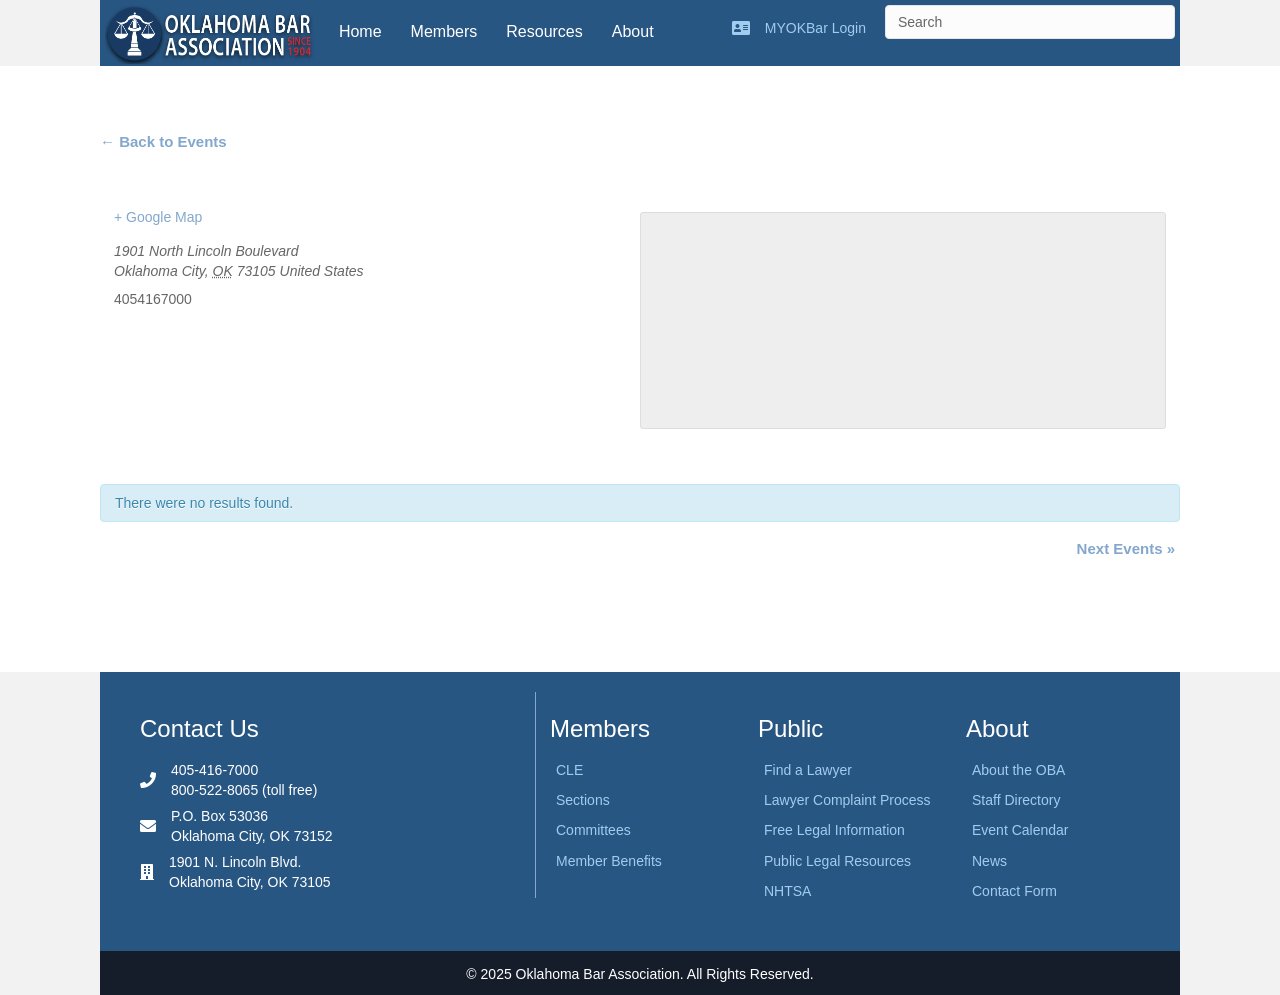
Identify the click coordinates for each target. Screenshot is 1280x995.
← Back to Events (163, 141)
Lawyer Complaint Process (847, 800)
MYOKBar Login (815, 28)
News (989, 861)
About (633, 31)
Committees (593, 830)
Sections (583, 800)
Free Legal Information (834, 830)
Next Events (1126, 548)
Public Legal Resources (837, 861)
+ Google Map (158, 217)
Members (444, 31)
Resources (544, 31)
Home (360, 31)
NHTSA (787, 891)
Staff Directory (1016, 800)
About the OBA (1018, 770)
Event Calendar (1020, 830)
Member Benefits (609, 861)
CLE (569, 770)
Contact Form (1014, 891)
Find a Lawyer (808, 770)
